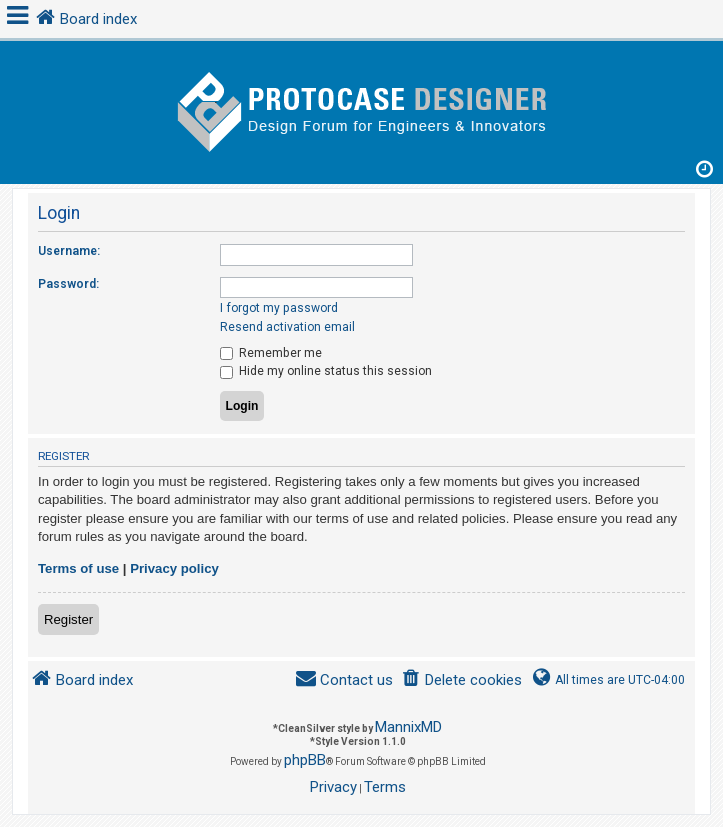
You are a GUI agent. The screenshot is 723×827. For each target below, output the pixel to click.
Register (68, 619)
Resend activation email (287, 327)
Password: (68, 284)
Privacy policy (174, 568)
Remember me (271, 353)
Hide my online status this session (326, 371)
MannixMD (408, 727)
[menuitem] (461, 680)
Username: (69, 251)
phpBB (305, 760)
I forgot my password (279, 308)
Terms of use (78, 568)
